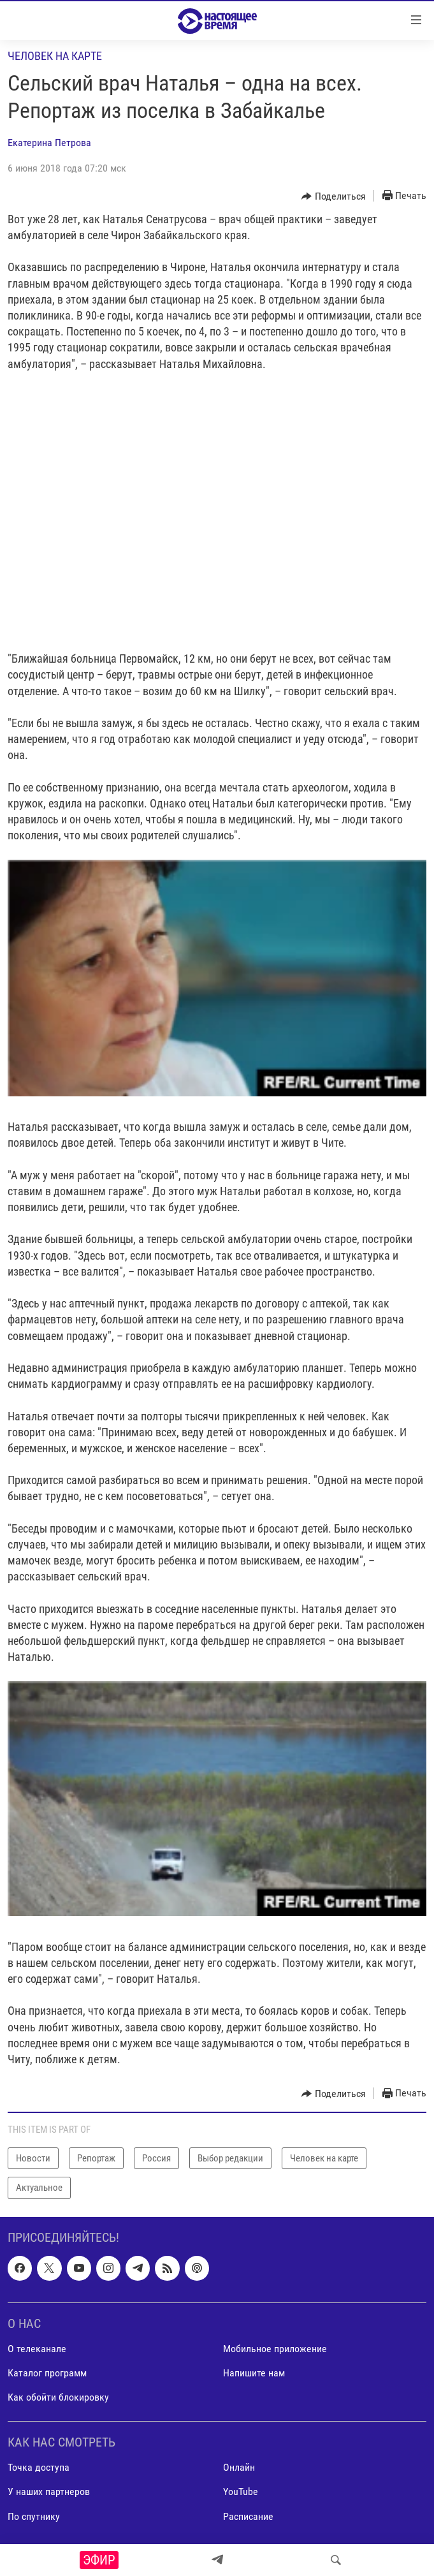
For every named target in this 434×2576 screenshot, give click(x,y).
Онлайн (239, 2467)
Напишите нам (254, 2373)
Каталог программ (47, 2373)
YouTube (240, 2491)
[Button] (333, 196)
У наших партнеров (49, 2491)
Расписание (248, 2516)
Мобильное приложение (275, 2349)
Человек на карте (55, 56)
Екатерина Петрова (49, 142)
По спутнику (34, 2516)
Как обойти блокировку (58, 2397)
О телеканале (37, 2349)
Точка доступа (38, 2467)
